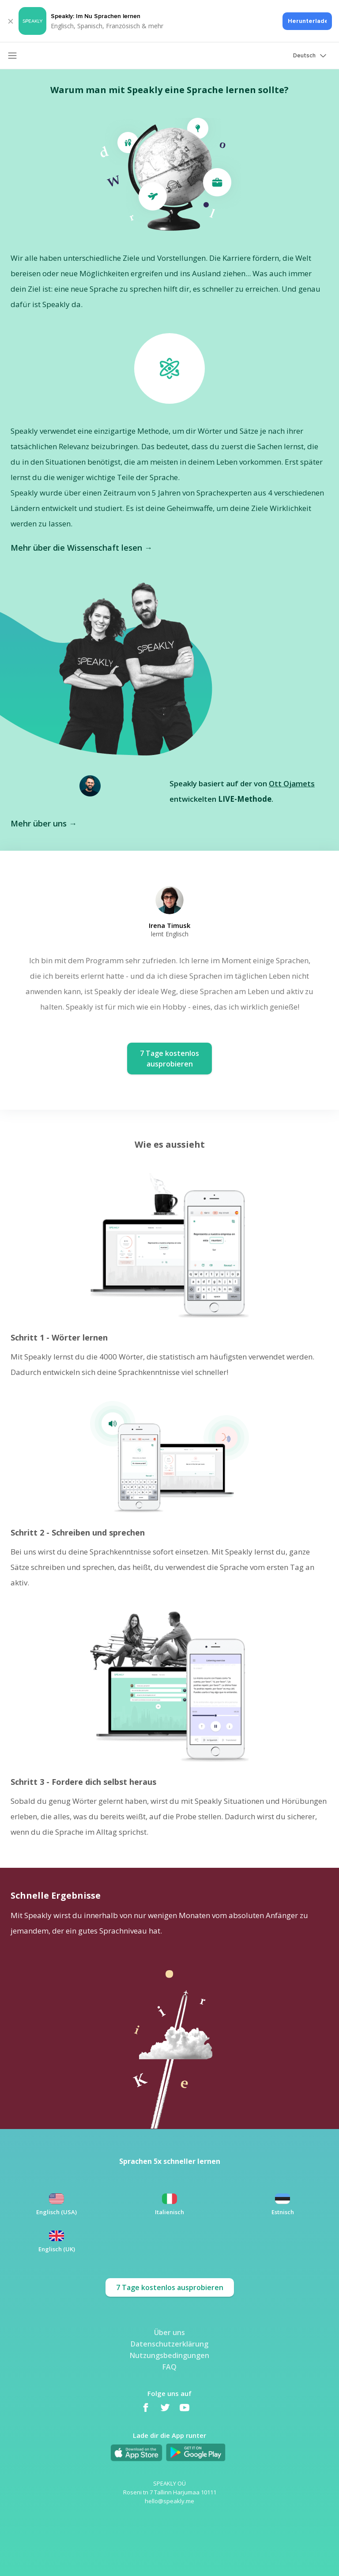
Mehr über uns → (44, 823)
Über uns (169, 2332)
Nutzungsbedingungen (169, 2355)
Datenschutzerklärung (169, 2343)
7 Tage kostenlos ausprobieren (169, 2287)
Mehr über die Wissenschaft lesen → (81, 547)
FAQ (169, 2366)
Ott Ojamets (292, 783)
